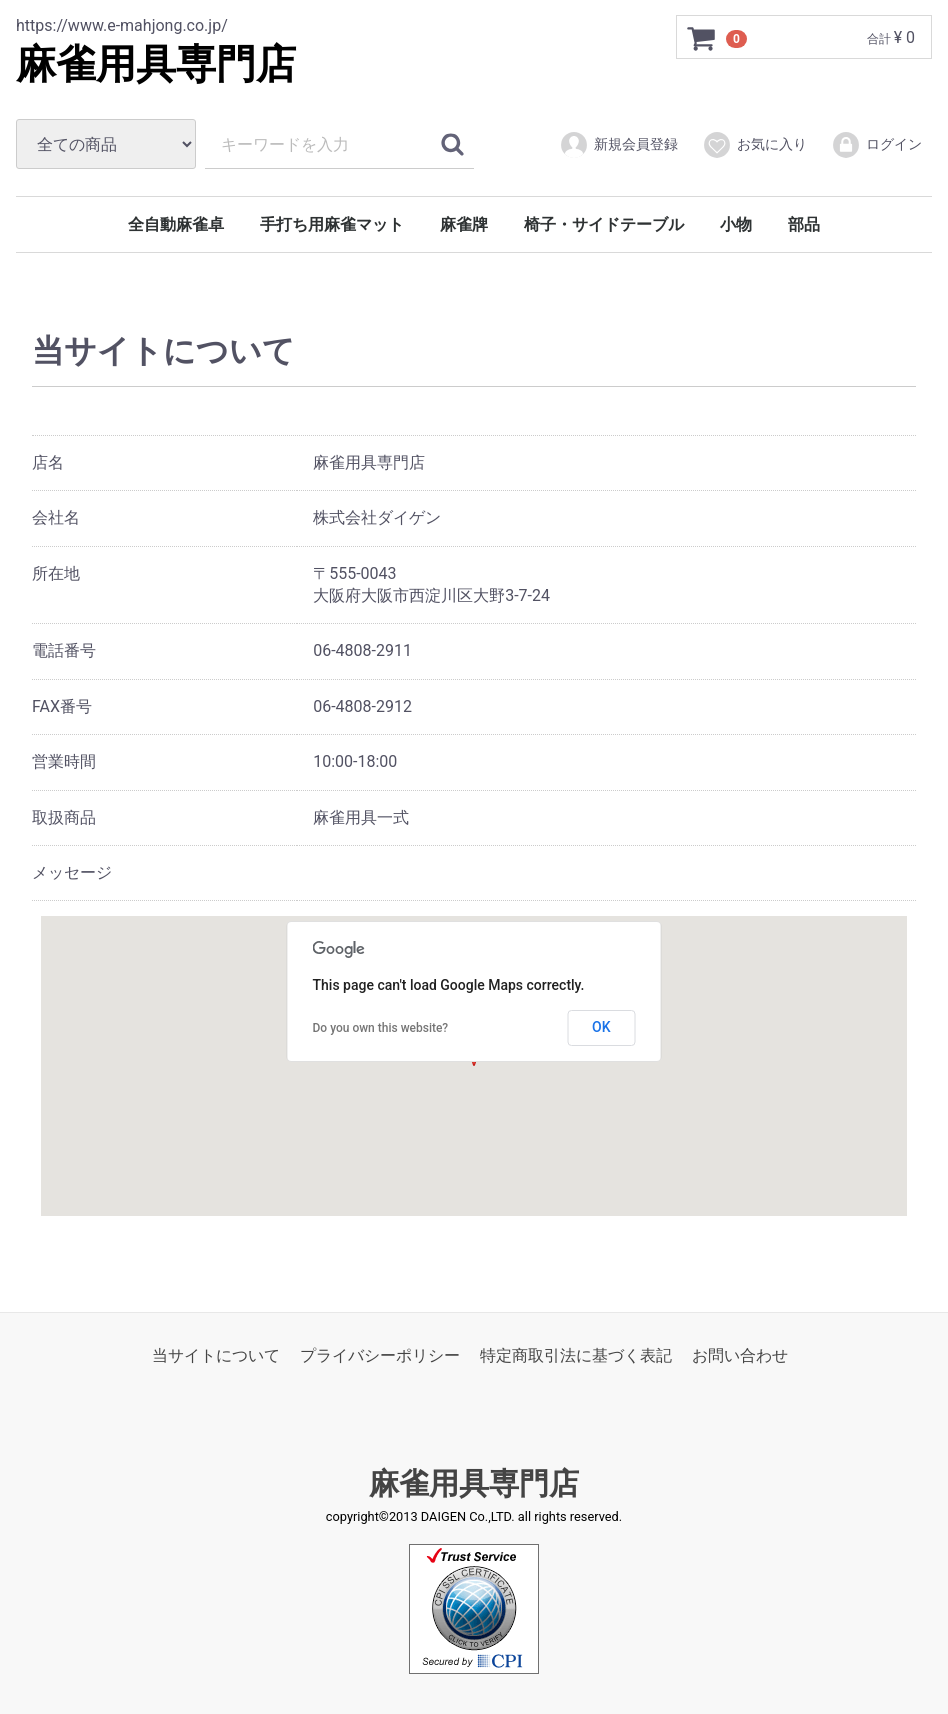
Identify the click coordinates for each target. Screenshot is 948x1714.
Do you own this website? (381, 1028)
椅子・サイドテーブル (604, 224)
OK (601, 1027)
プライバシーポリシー (380, 1355)
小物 (736, 224)
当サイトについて (216, 1355)
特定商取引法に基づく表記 (576, 1355)
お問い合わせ (740, 1355)
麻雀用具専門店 (156, 64)
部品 (804, 224)
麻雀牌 (464, 224)
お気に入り (754, 145)
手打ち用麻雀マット (332, 224)
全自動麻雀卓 (176, 224)
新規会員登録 (618, 145)
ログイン (876, 145)
